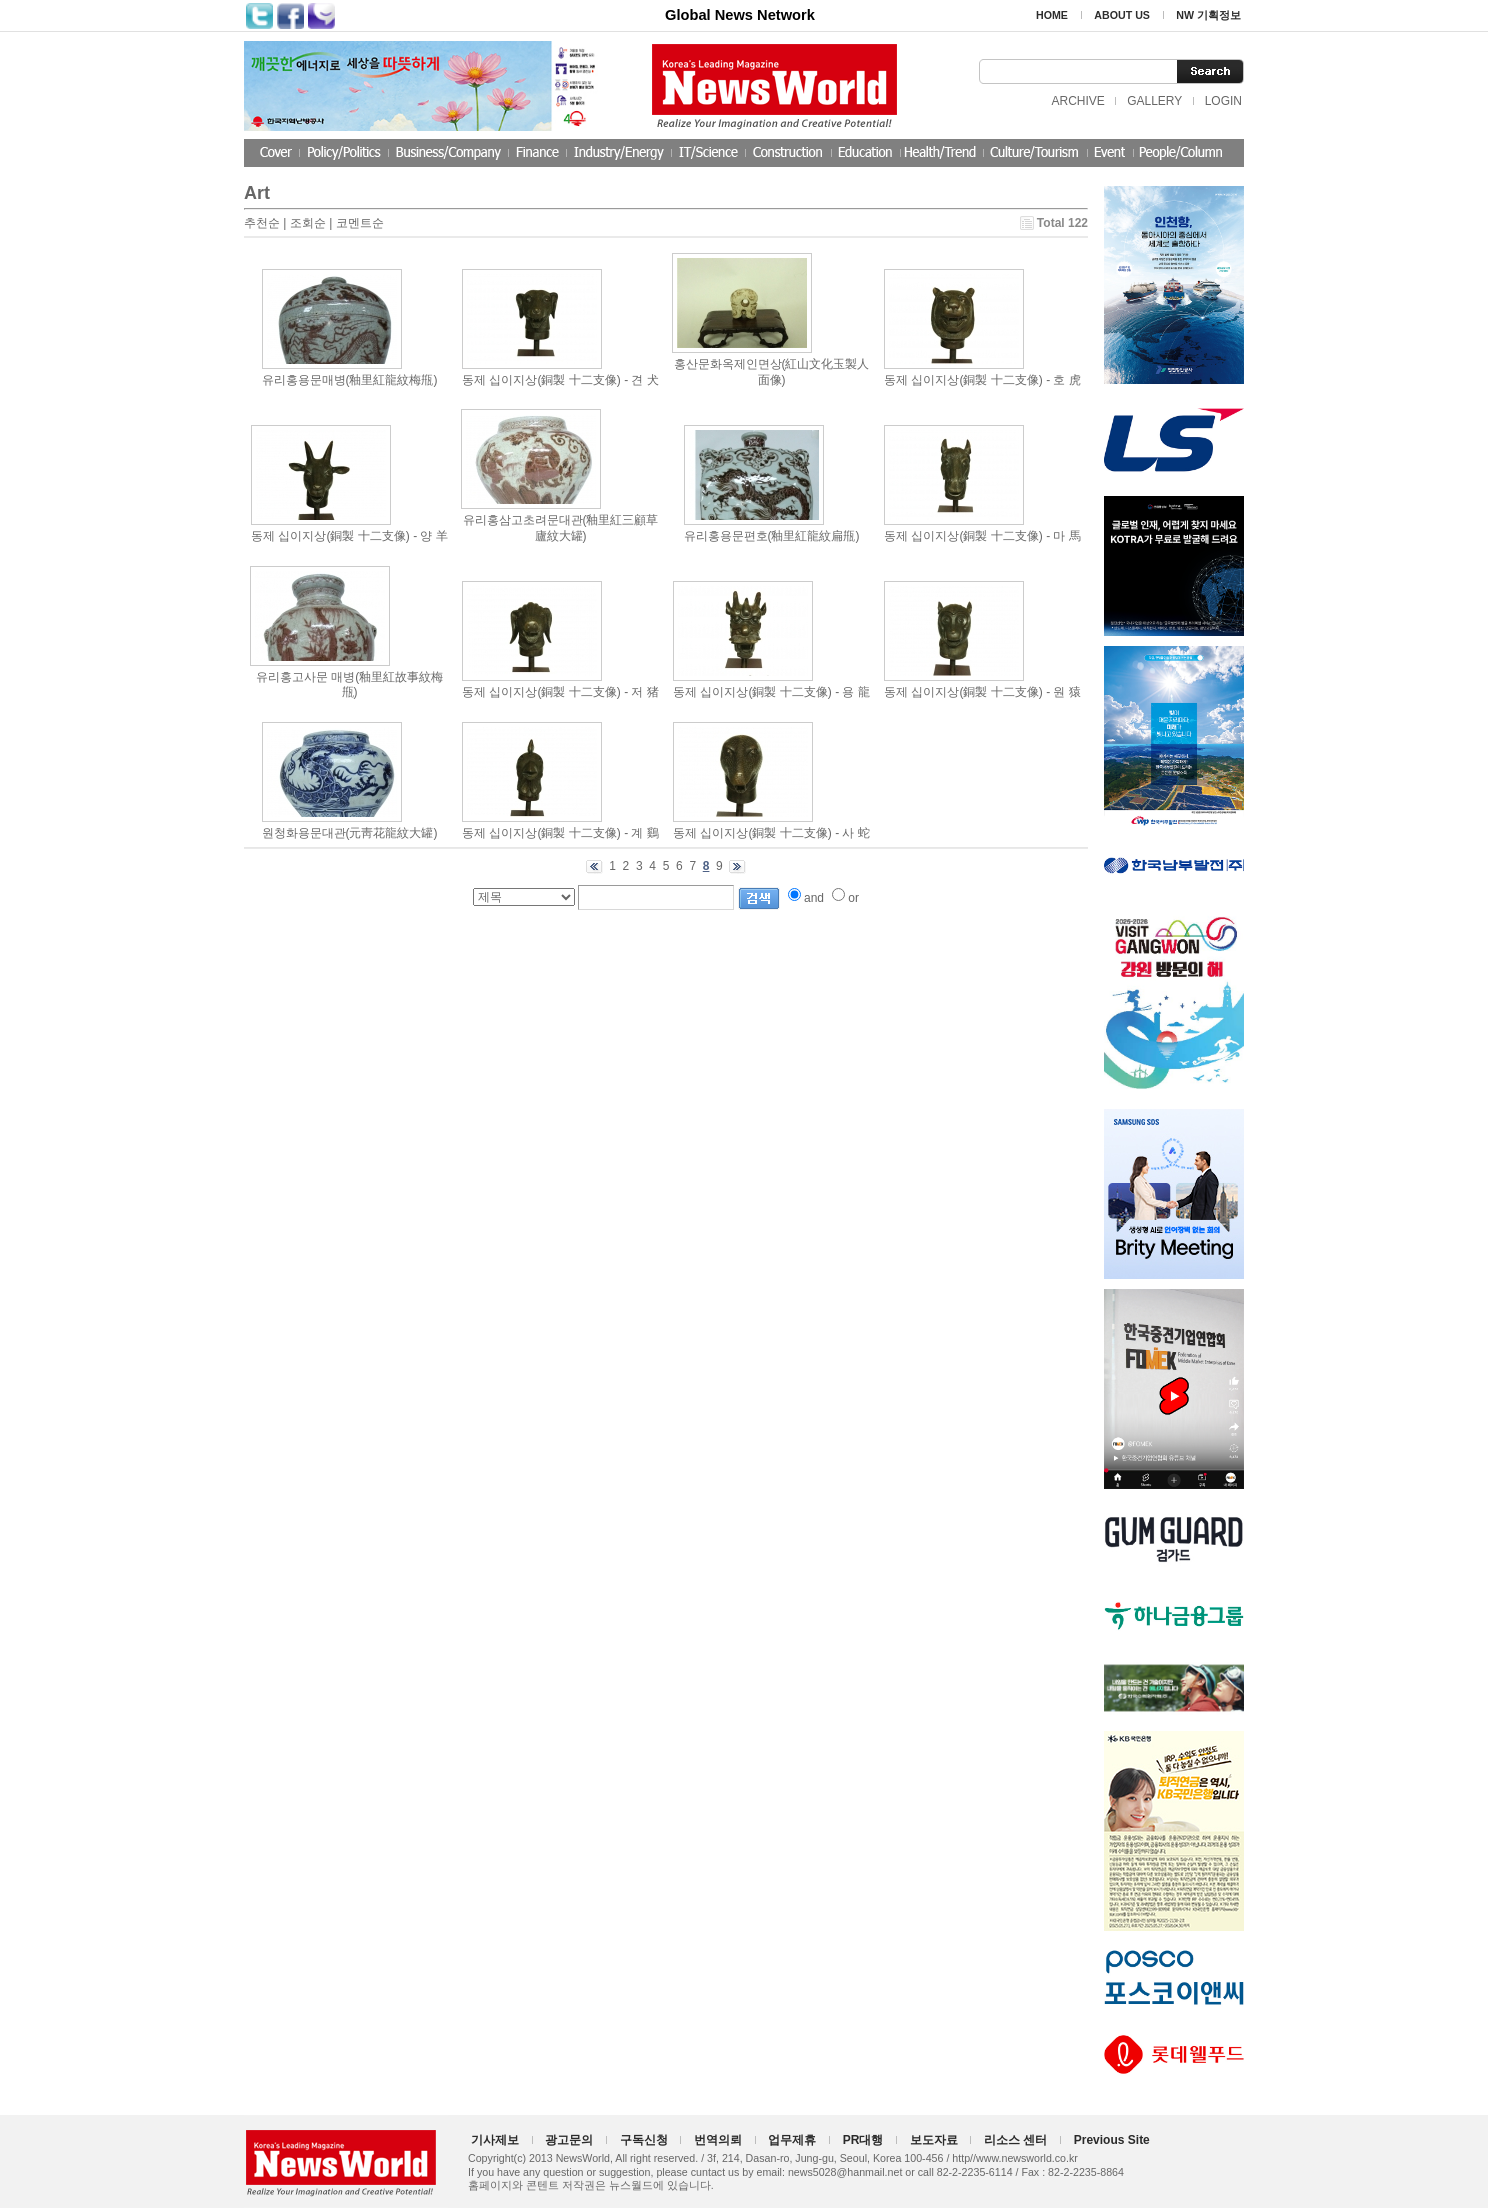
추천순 (262, 223)
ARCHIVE (1077, 101)
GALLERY (1154, 101)
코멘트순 (360, 223)
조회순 (308, 223)
